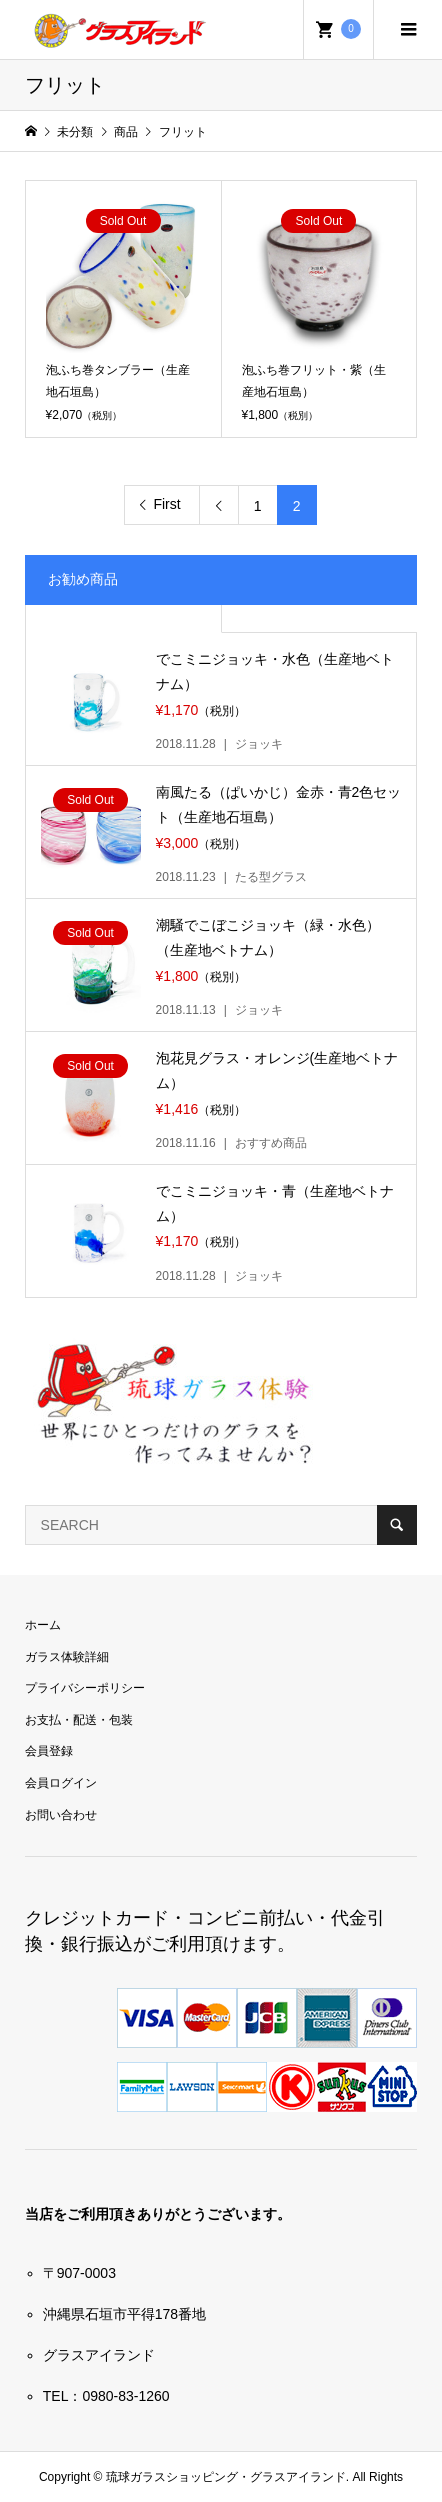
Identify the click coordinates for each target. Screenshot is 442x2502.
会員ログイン (61, 1783)
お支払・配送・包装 (79, 1720)
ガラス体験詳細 (67, 1657)
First (166, 504)
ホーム (43, 1625)
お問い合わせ (61, 1815)
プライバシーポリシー (85, 1688)
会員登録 (49, 1751)
